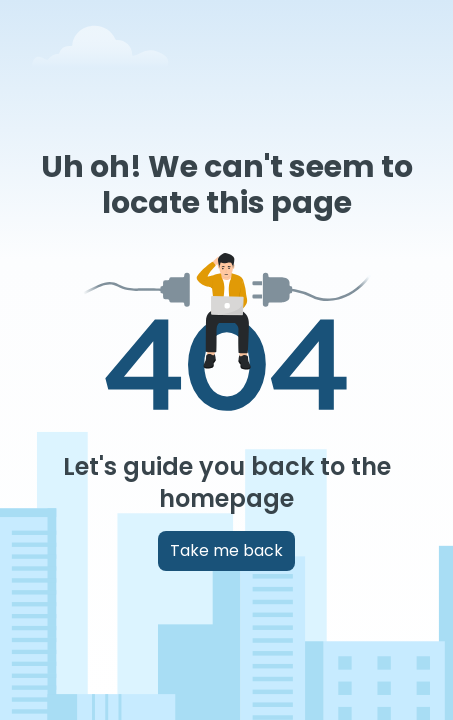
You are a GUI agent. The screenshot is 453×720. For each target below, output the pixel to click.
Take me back (226, 550)
